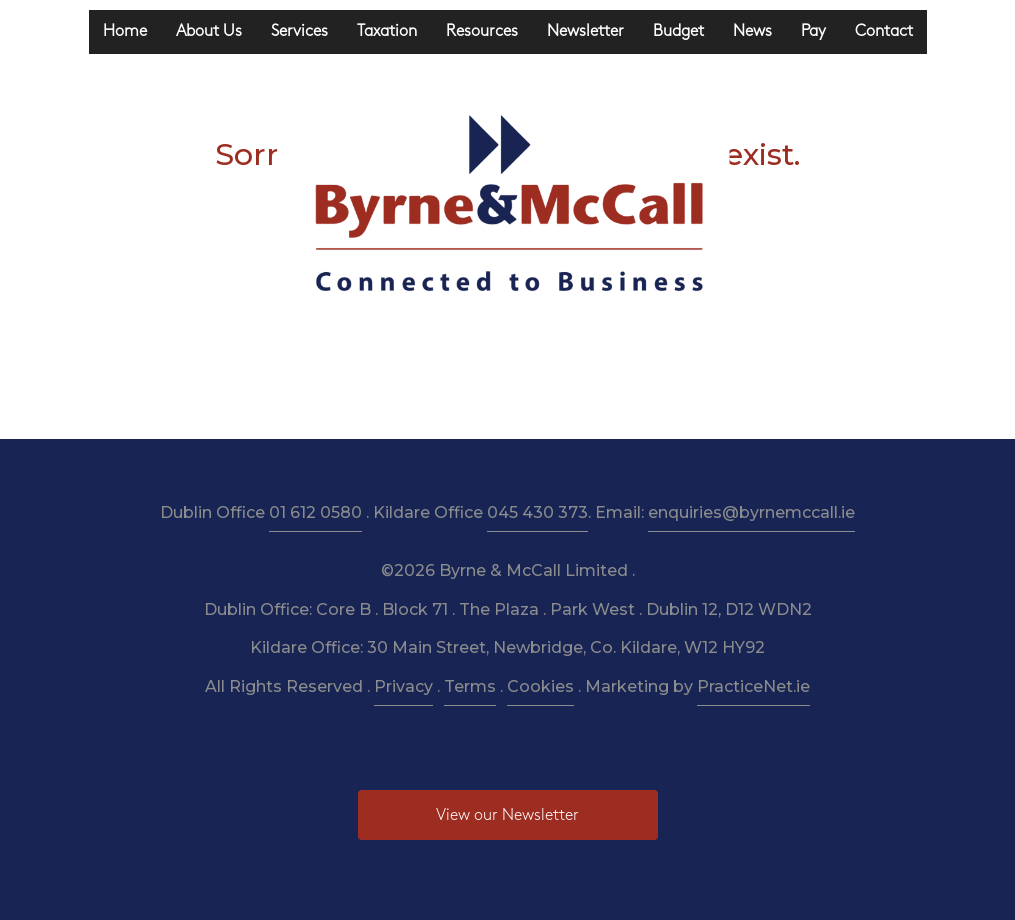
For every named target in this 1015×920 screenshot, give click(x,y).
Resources (482, 31)
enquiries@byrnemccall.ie (751, 512)
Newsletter (585, 31)
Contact (884, 31)
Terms (470, 686)
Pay (813, 31)
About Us (209, 31)
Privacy (403, 686)
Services (299, 31)
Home (125, 31)
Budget (678, 31)
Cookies (540, 686)
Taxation (387, 31)
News (752, 31)
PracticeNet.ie (753, 686)
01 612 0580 (315, 512)
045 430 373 (537, 512)
